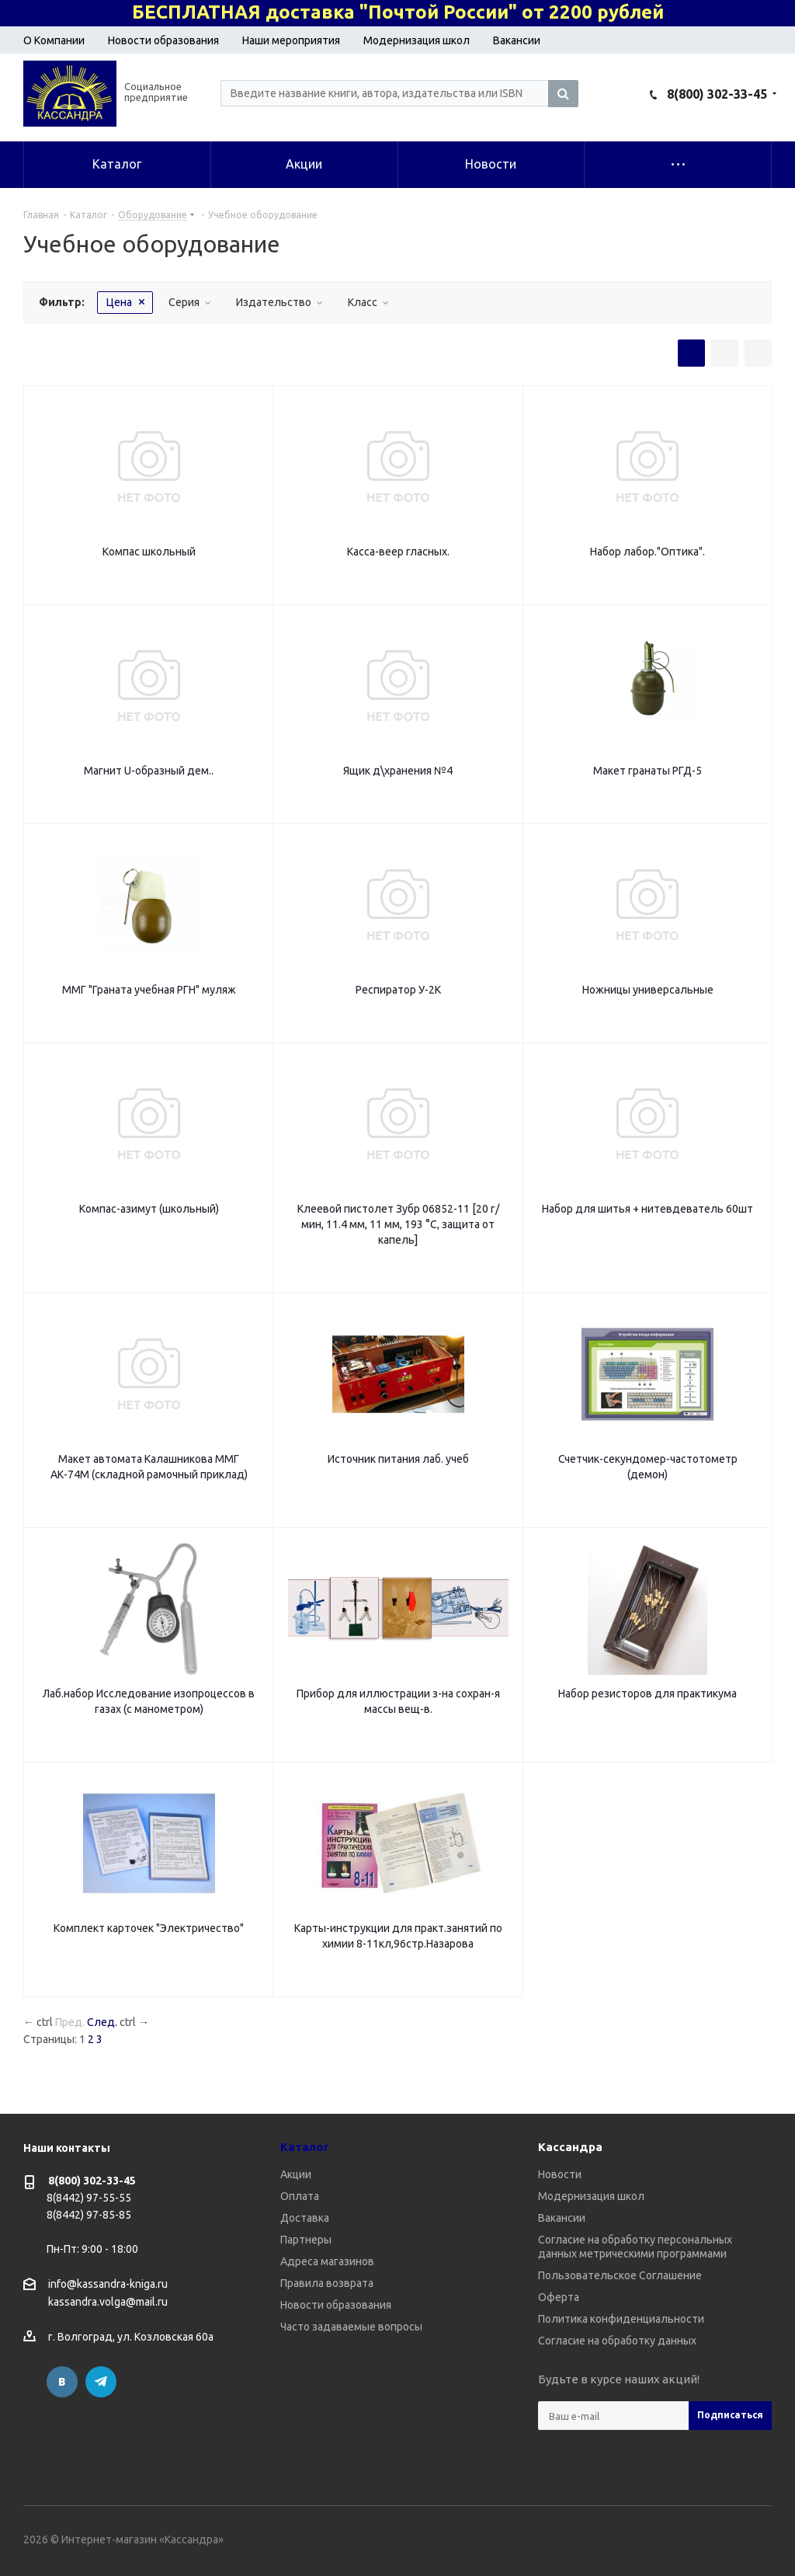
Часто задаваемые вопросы (351, 2326)
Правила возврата (326, 2283)
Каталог (304, 2146)
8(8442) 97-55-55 (89, 2197)
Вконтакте (62, 2381)
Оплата (299, 2196)
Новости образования (163, 40)
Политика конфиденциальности (621, 2319)
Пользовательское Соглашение (620, 2275)
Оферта (558, 2297)
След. (102, 2022)
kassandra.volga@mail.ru (108, 2302)
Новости (559, 2174)
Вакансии (516, 40)
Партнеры (306, 2239)
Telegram (100, 2381)
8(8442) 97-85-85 (89, 2215)
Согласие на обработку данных (617, 2340)
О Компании (54, 40)
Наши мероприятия (291, 40)
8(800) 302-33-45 (717, 94)
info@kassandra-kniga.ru (108, 2284)
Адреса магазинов (327, 2261)
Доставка (304, 2218)
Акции (295, 2174)
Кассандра (570, 2146)
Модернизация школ (416, 40)
